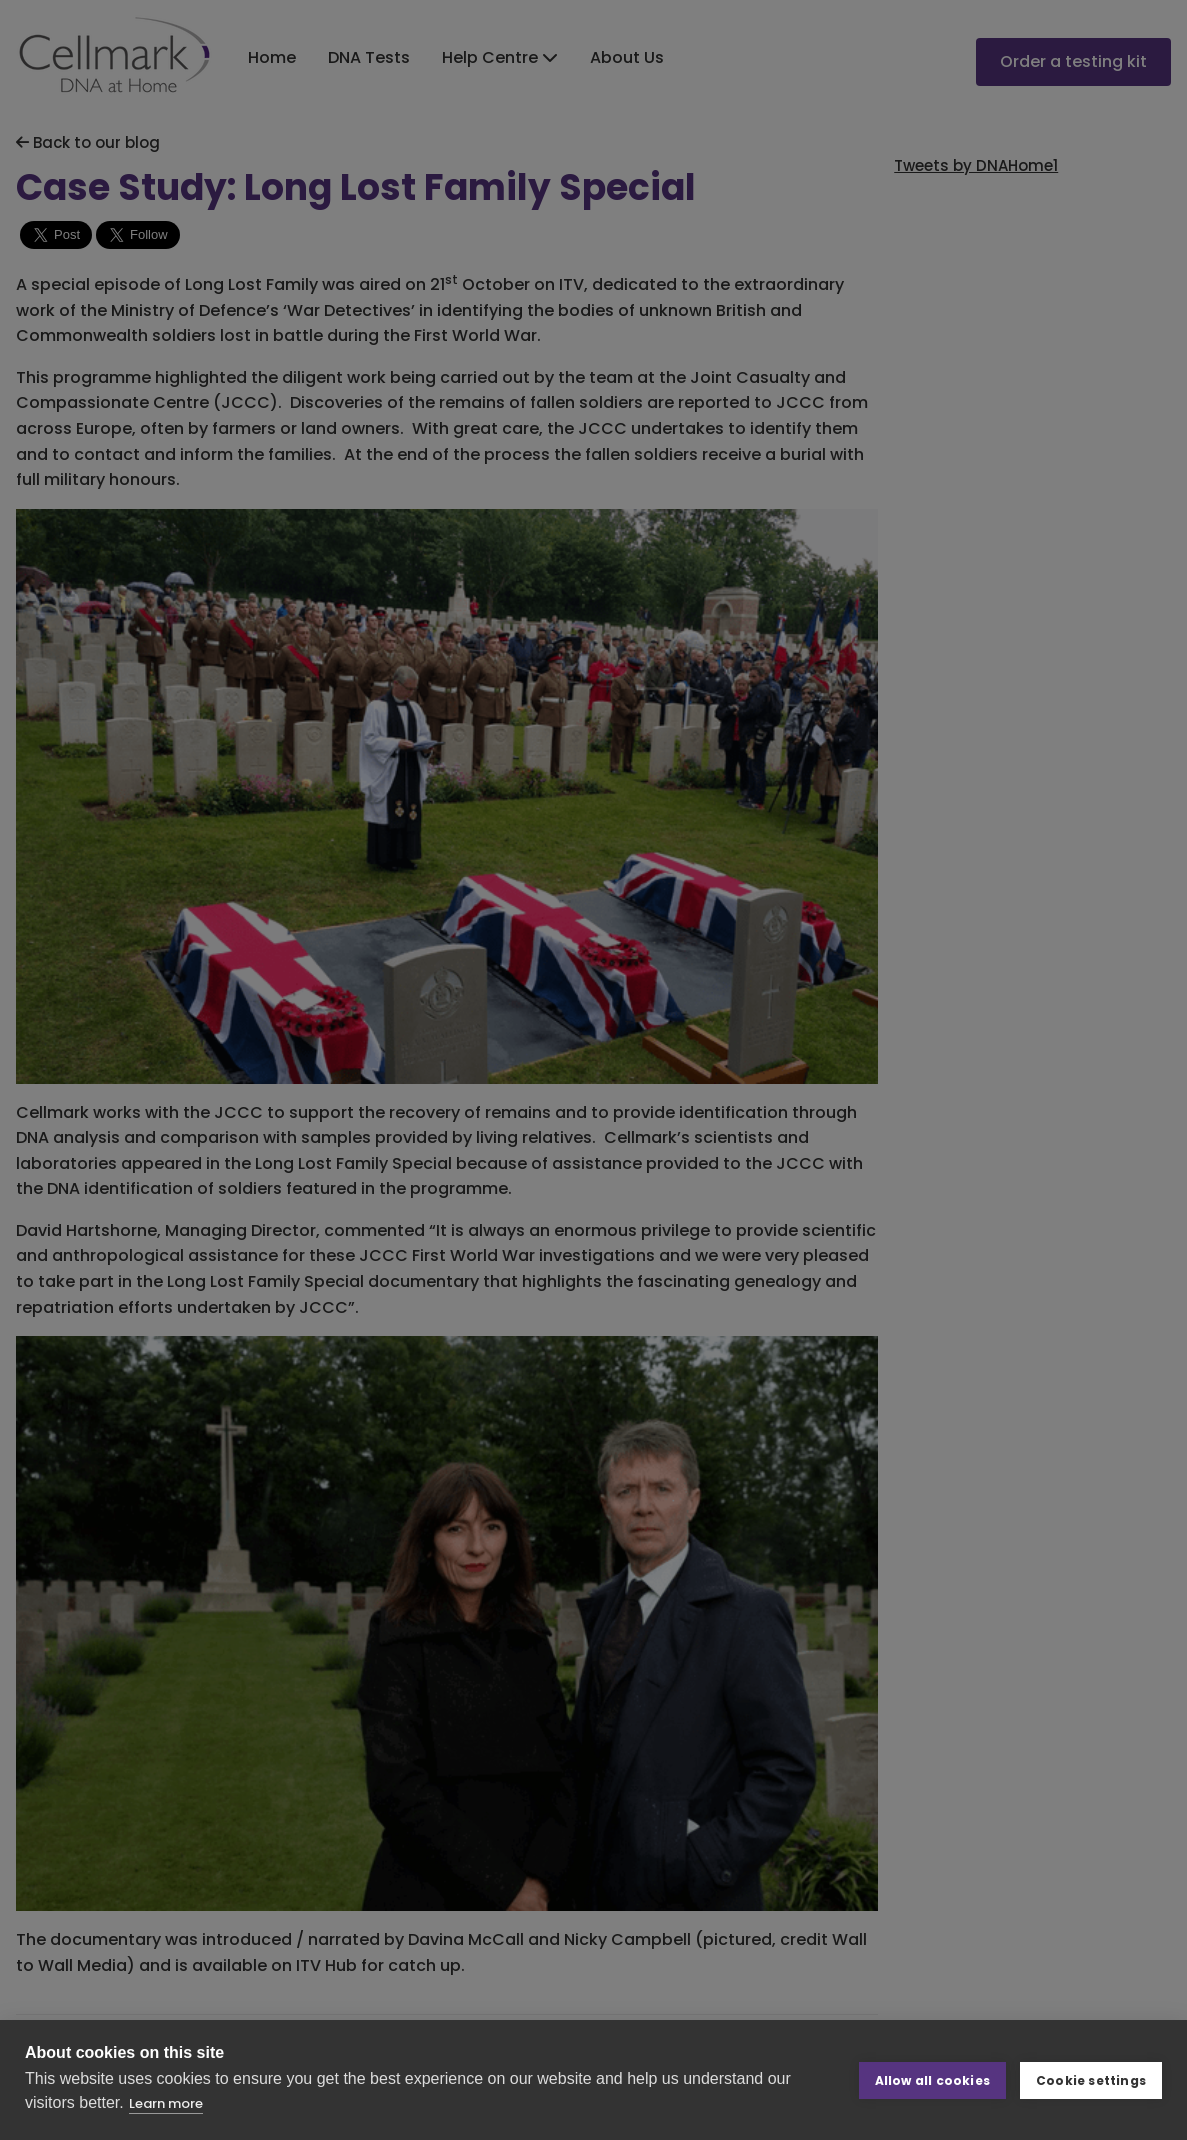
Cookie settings (1091, 2079)
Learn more (166, 2103)
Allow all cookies (932, 2079)
